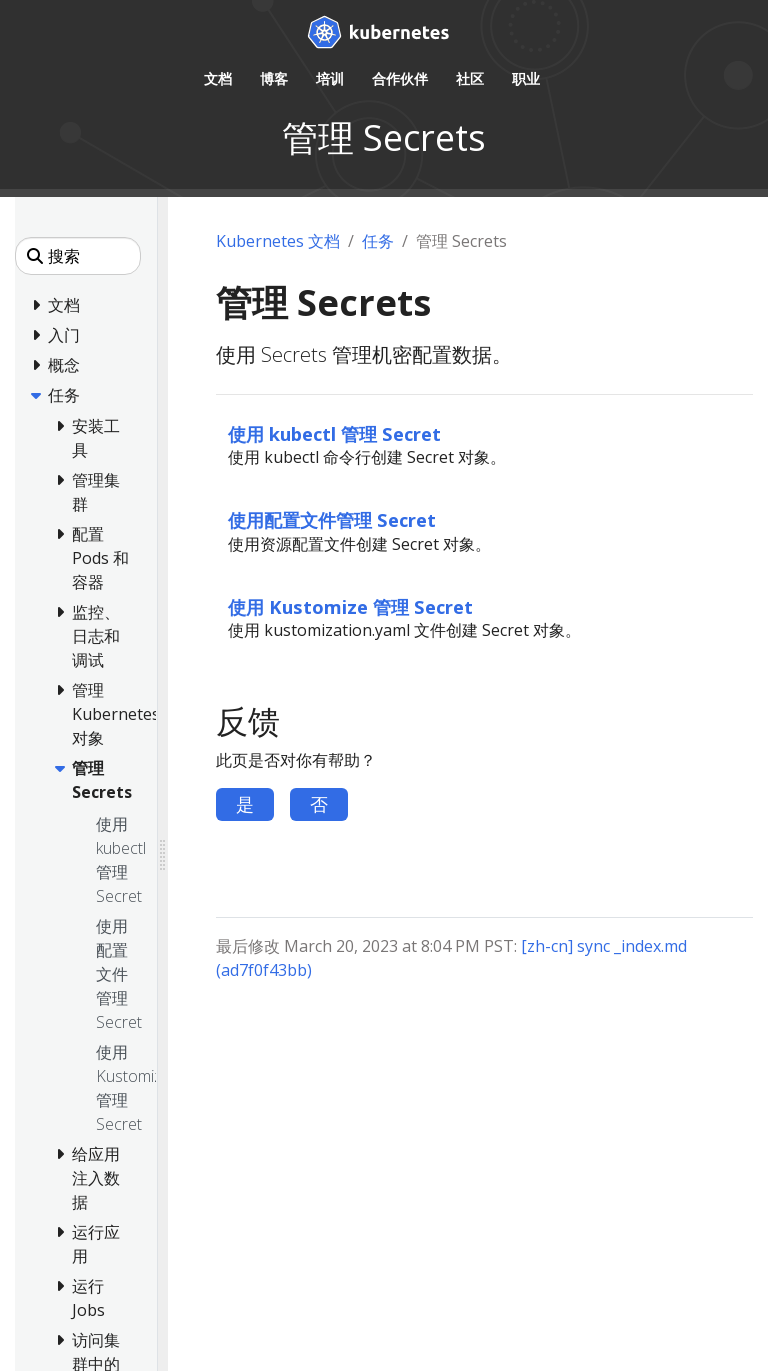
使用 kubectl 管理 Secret (334, 433)
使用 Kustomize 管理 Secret (350, 606)
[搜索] (78, 256)
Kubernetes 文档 (278, 241)
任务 (378, 241)
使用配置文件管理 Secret (332, 519)
